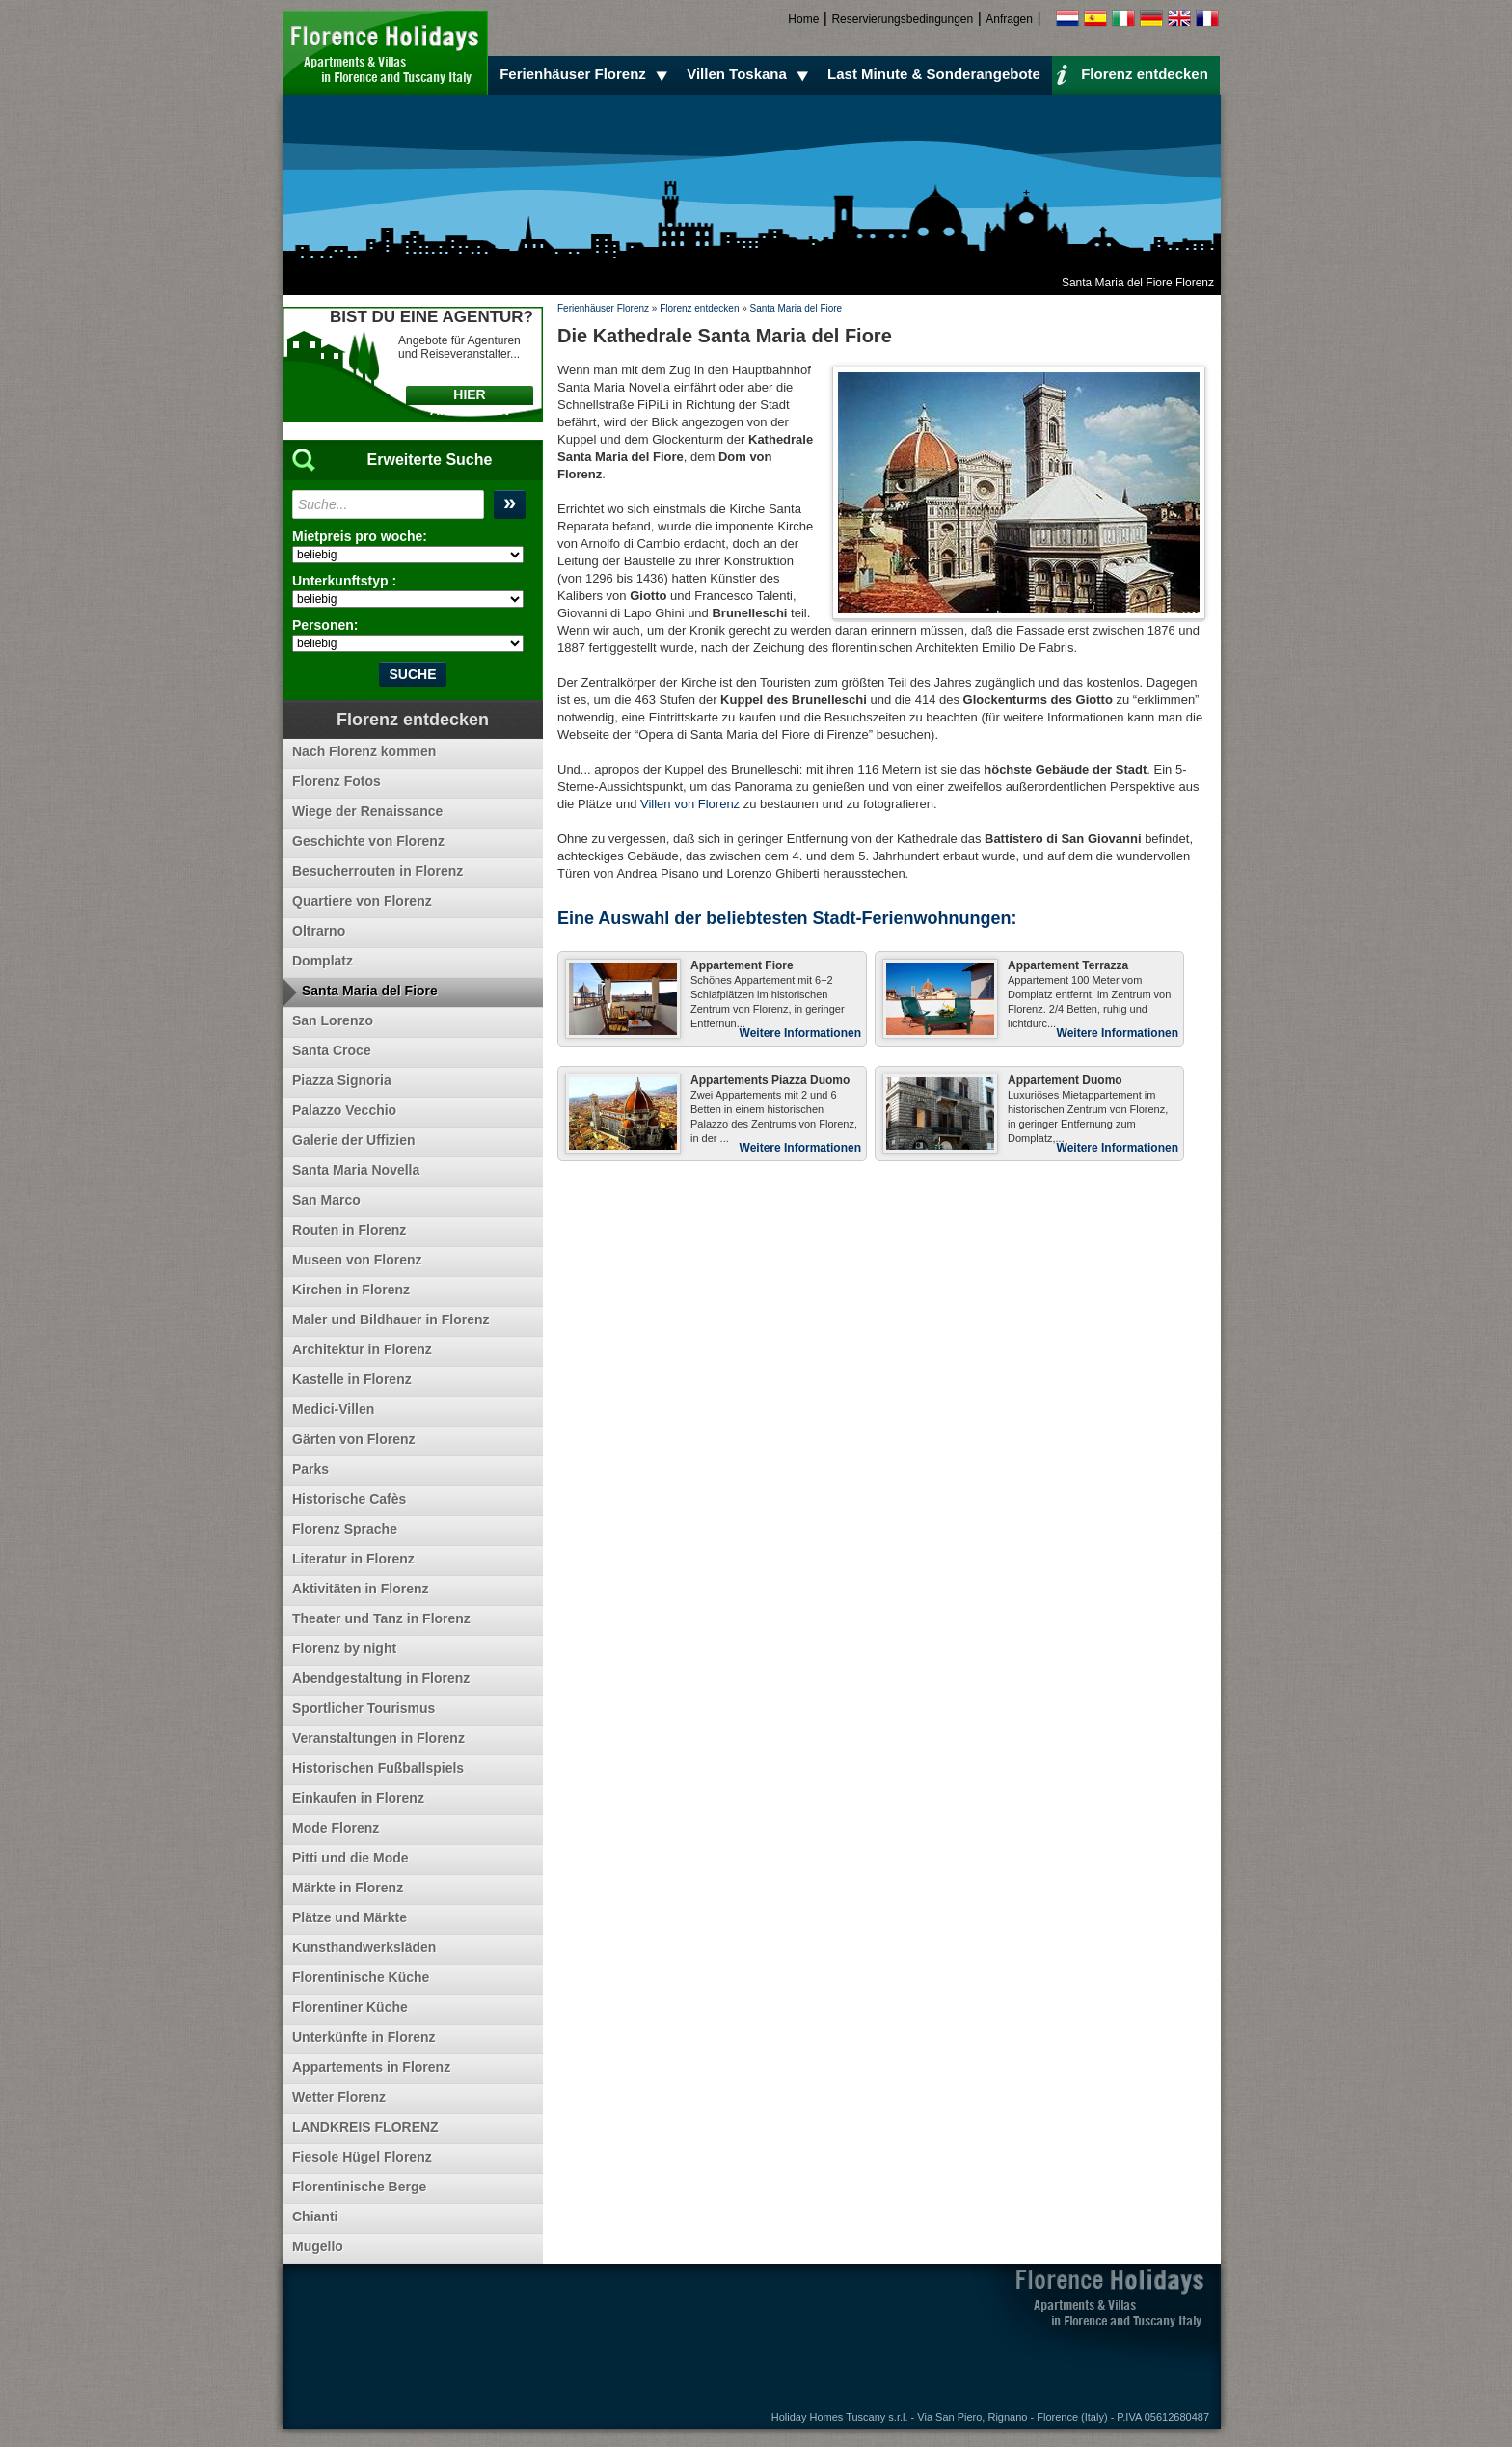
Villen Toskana (750, 74)
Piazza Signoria (342, 1080)
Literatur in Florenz (353, 1558)
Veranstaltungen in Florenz (378, 1738)
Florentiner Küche (350, 2007)
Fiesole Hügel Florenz (362, 2156)
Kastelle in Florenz (352, 1379)
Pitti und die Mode (350, 1857)
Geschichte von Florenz (368, 841)
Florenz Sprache (344, 1528)
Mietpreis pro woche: (359, 536)
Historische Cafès (349, 1499)
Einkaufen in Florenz (358, 1798)
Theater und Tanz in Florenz (381, 1618)
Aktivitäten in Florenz (360, 1588)
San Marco (326, 1200)
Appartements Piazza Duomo (770, 1080)
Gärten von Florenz (354, 1439)
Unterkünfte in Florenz (364, 2037)
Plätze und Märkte (349, 1917)
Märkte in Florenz (347, 1887)
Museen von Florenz (357, 1259)
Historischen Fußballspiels (378, 1768)
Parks (310, 1469)
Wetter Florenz (339, 2097)
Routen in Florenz (349, 1229)
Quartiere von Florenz (362, 901)
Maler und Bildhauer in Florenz (391, 1319)
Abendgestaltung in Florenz (381, 1678)
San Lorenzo (332, 1020)
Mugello (317, 2246)
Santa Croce (331, 1050)
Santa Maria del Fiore (796, 308)
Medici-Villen (333, 1409)
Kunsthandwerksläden (364, 1947)
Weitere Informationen (800, 1033)
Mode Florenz (335, 1827)
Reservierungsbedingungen (902, 19)
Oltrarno (318, 930)
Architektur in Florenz (362, 1349)
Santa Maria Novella (355, 1170)
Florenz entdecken (1132, 73)
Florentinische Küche (360, 1977)
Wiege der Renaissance (367, 811)
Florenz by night (344, 1648)
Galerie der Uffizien (354, 1140)
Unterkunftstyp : (344, 580)
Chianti (315, 2216)
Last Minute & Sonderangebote (933, 74)
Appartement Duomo (1065, 1080)
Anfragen (1009, 19)
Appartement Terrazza (1068, 965)
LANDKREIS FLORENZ (365, 2126)
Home (803, 19)
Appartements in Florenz (371, 2067)
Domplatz (322, 960)
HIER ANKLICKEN (469, 402)
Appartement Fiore (742, 965)
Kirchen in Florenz (351, 1289)
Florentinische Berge (359, 2186)
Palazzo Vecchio (344, 1110)
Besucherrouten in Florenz (377, 871)
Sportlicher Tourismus (363, 1708)
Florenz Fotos (336, 781)
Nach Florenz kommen (364, 751)
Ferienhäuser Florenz (586, 74)
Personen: (325, 625)
